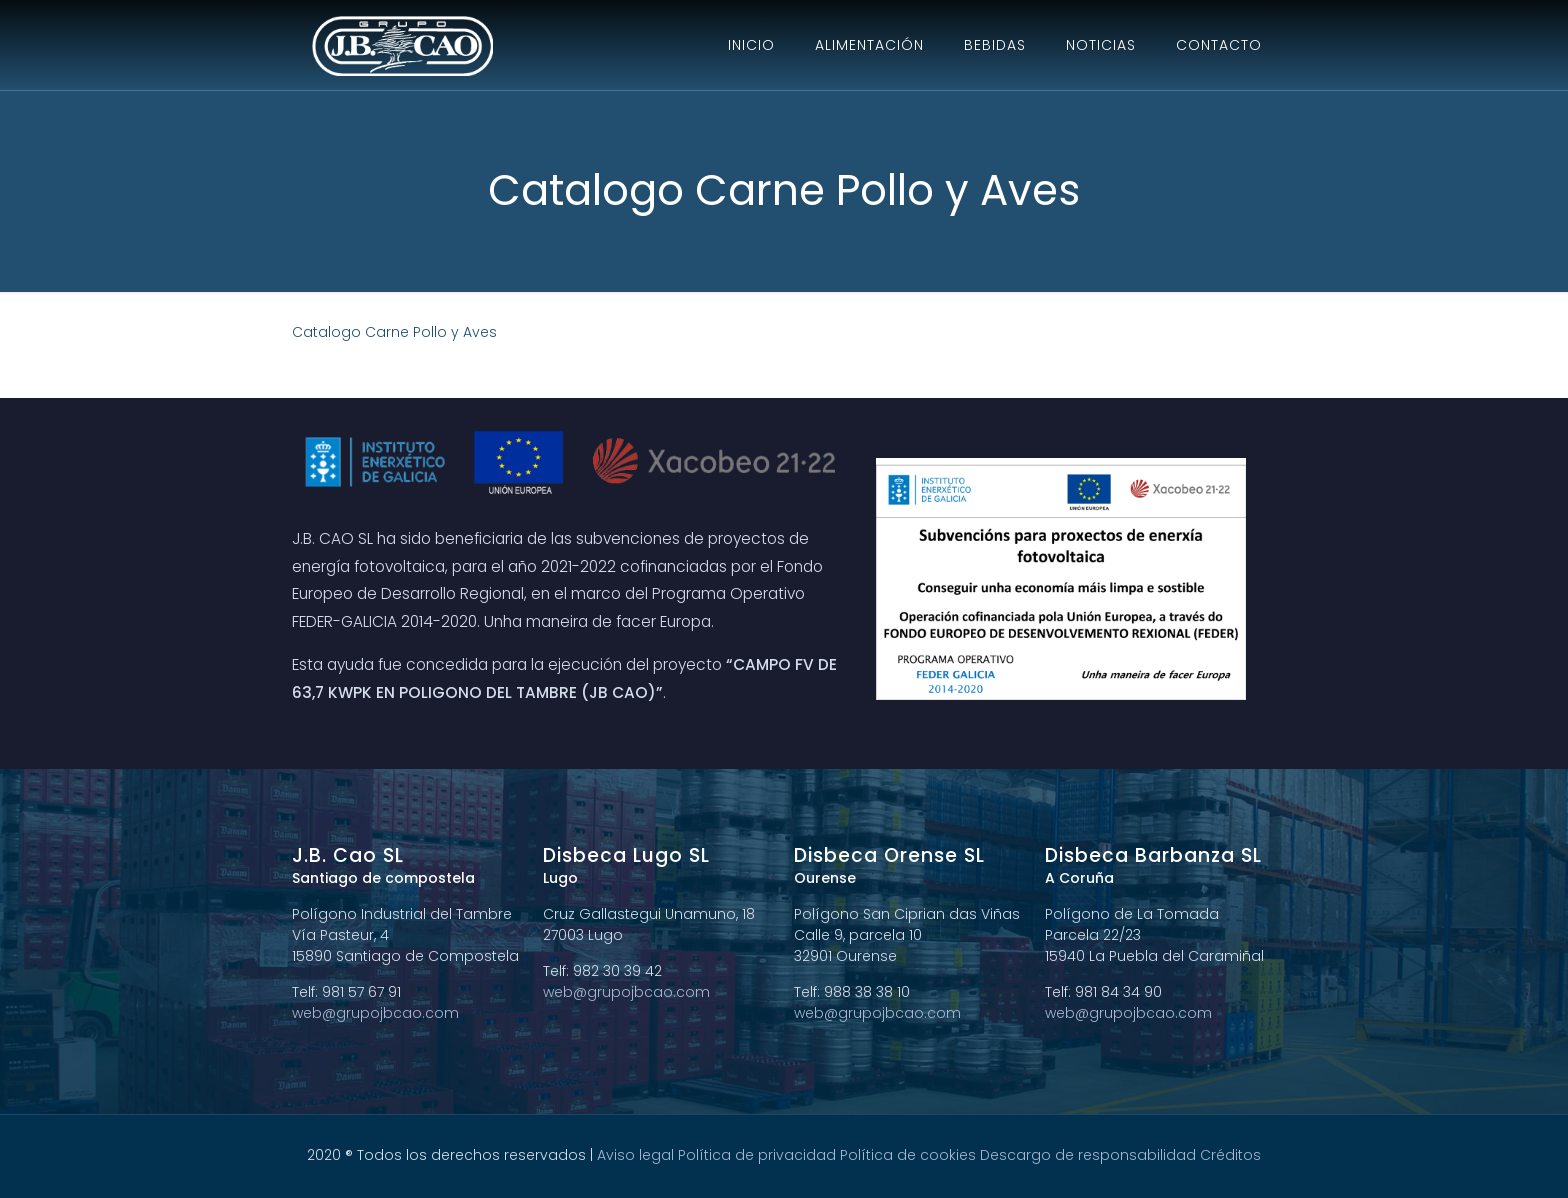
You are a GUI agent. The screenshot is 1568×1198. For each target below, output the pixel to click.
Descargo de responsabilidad (1088, 1155)
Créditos (1230, 1155)
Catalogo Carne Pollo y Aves (394, 332)
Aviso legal (635, 1155)
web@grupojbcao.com (375, 1013)
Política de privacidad (757, 1155)
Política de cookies (908, 1155)
